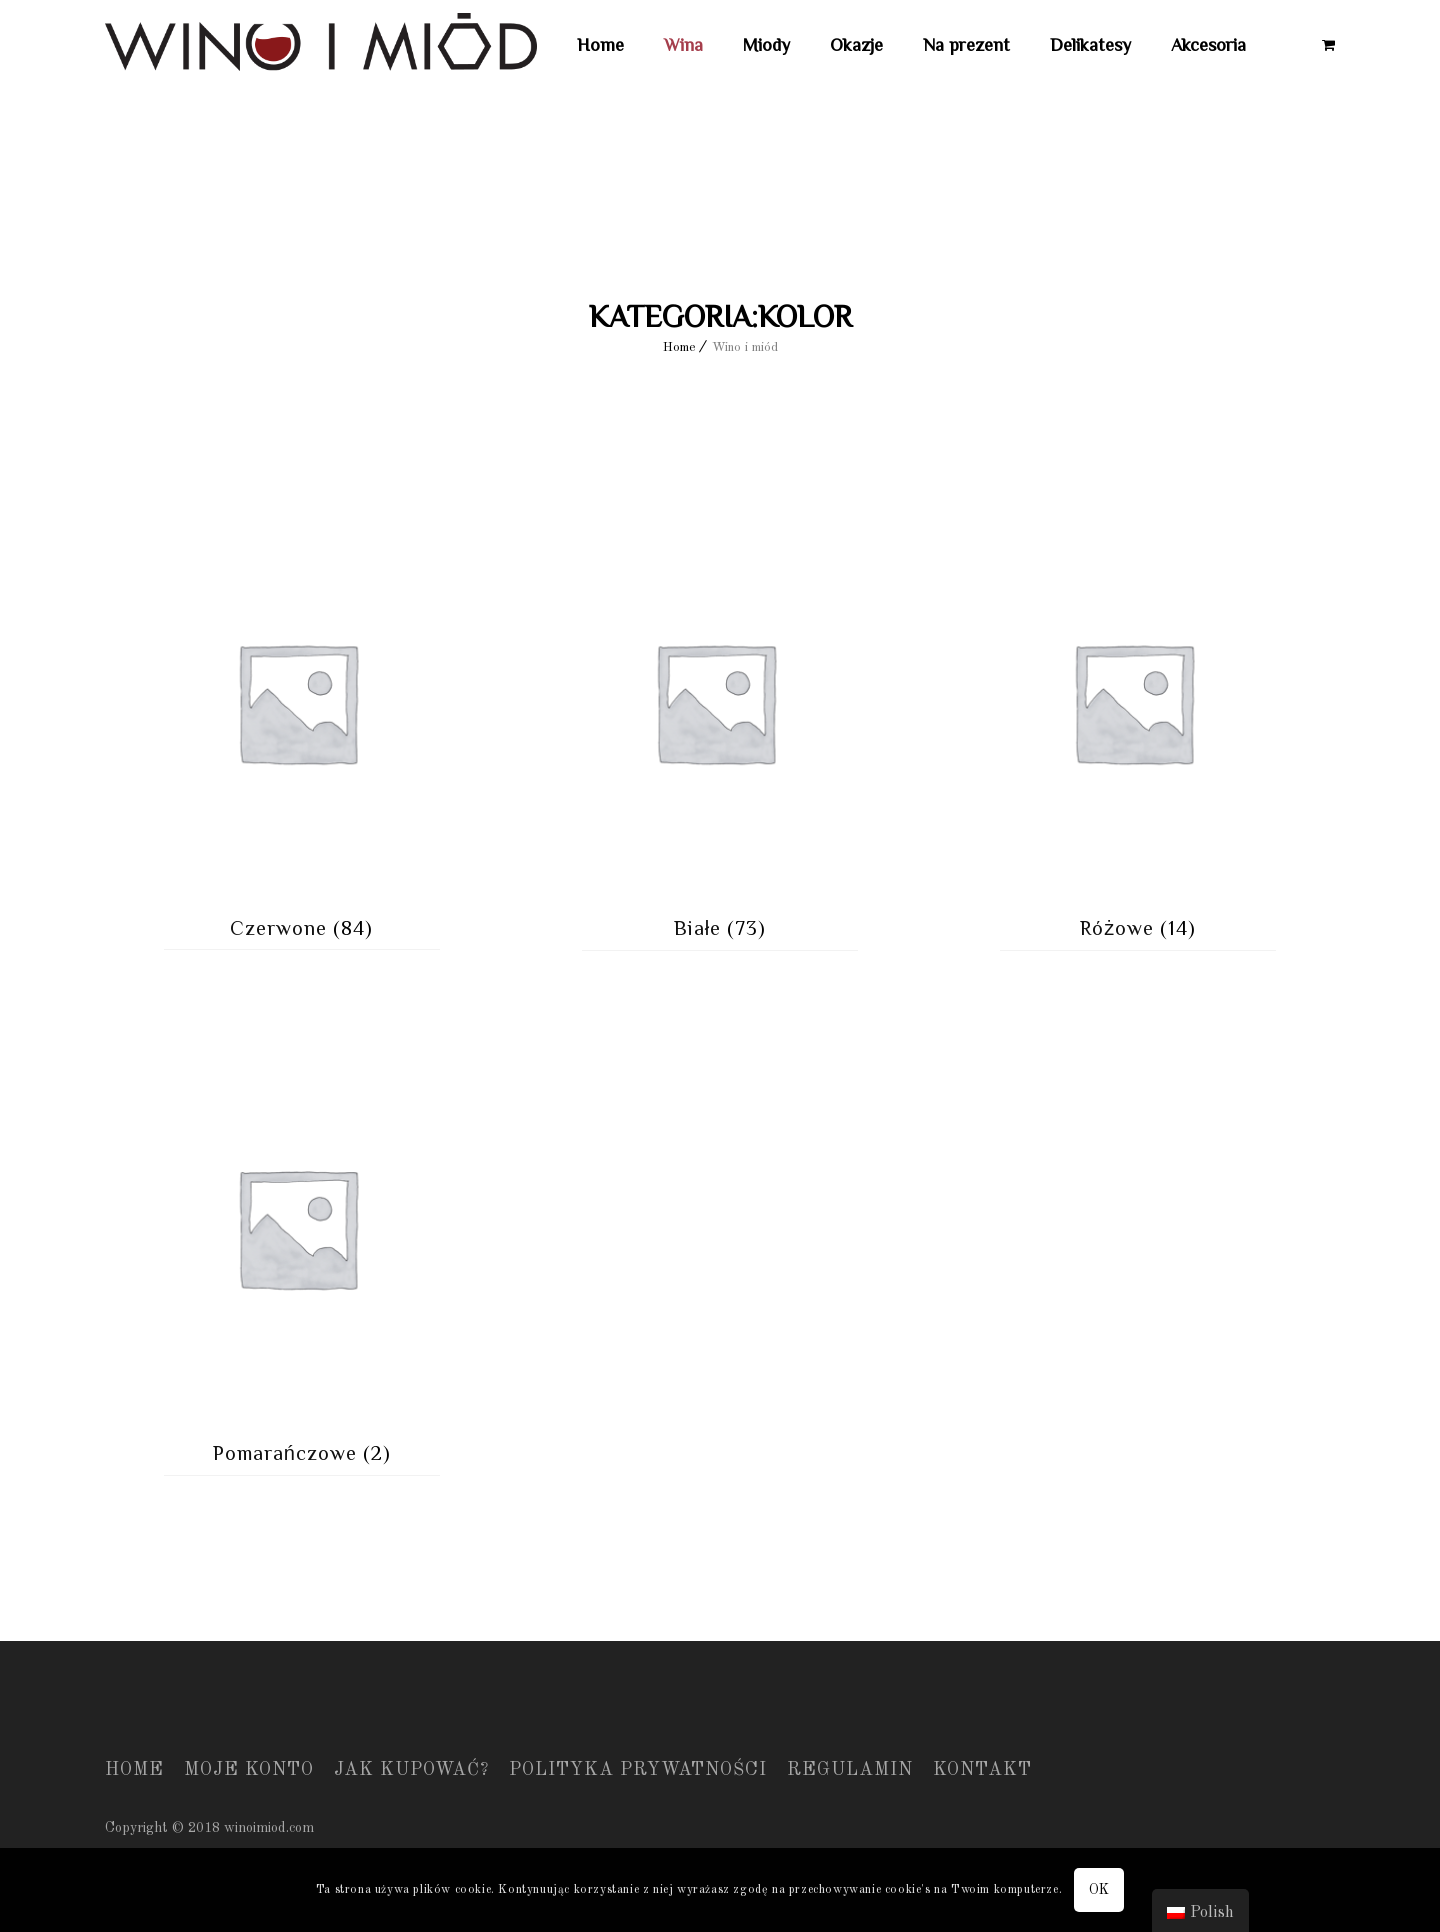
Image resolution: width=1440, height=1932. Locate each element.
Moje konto (249, 1770)
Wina (683, 45)
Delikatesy (1090, 45)
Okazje (856, 45)
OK (1099, 1890)
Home (600, 45)
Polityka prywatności (638, 1770)
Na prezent (966, 45)
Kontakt (982, 1770)
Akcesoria (1208, 45)
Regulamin (850, 1770)
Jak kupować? (411, 1770)
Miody (766, 45)
